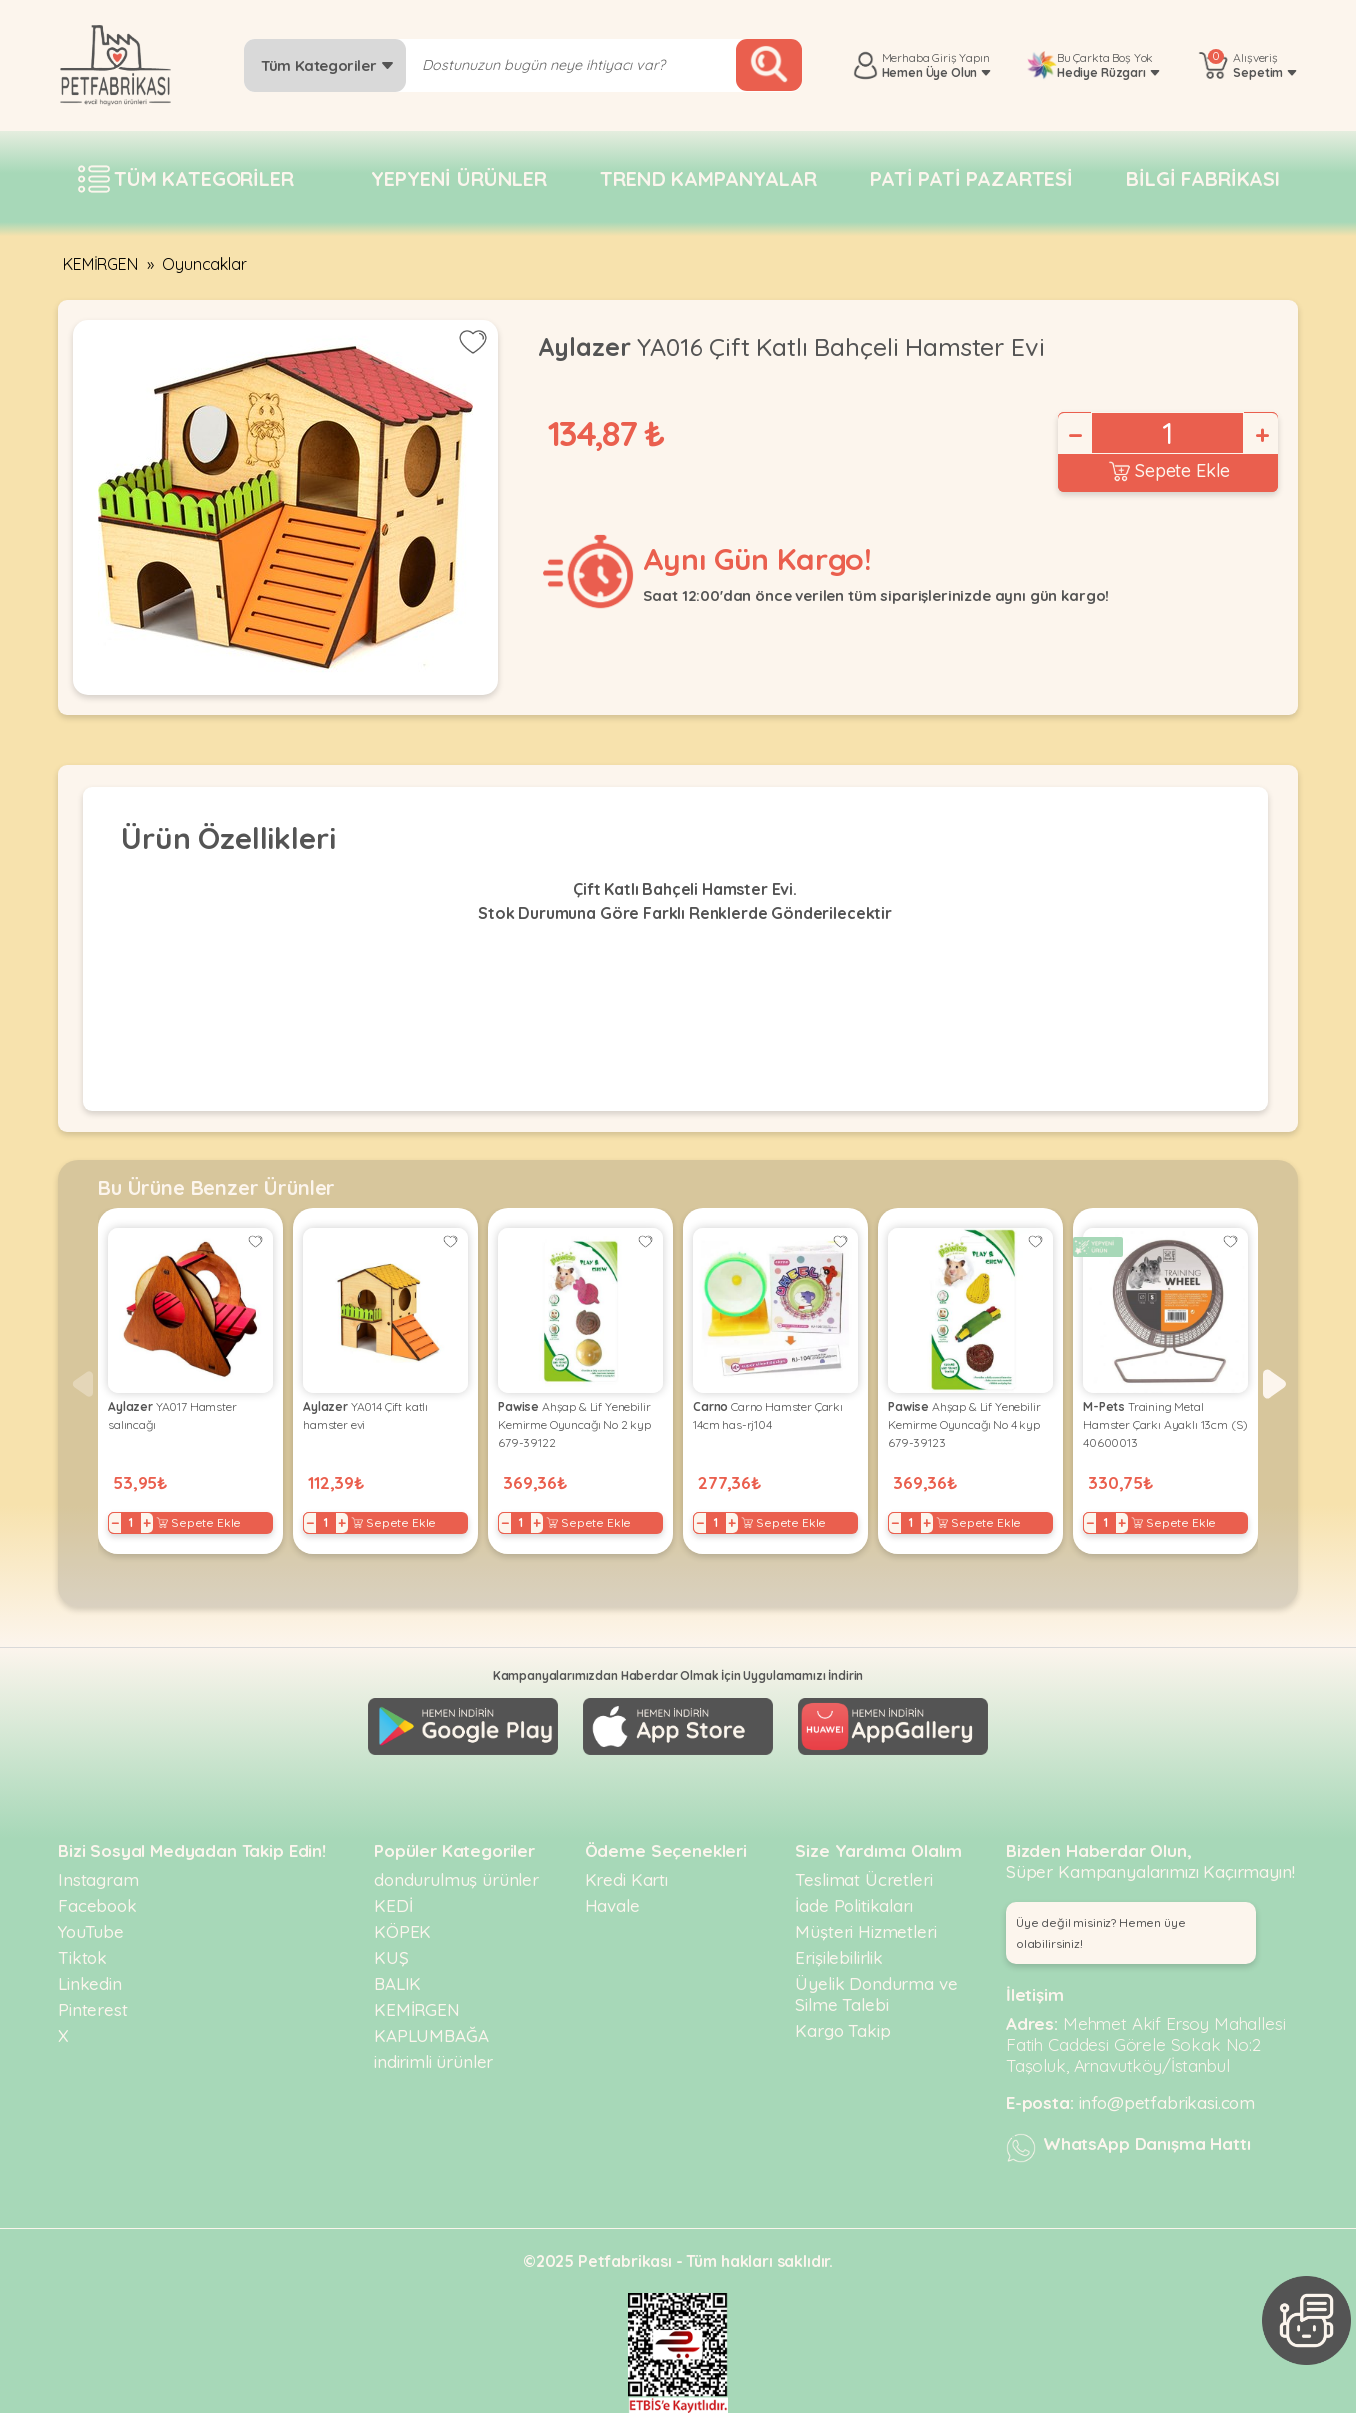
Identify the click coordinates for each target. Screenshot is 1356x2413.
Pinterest (93, 2009)
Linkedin (90, 1983)
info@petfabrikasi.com (1167, 2102)
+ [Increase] (1261, 435)
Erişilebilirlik (839, 1957)
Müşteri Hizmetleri (865, 1931)
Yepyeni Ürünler (459, 178)
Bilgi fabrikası (1203, 178)
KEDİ (393, 1905)
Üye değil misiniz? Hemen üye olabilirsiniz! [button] (1101, 1933)
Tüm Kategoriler (327, 65)
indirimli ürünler (433, 2061)
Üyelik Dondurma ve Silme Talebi (876, 1994)
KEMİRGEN (100, 264)
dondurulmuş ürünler (456, 1879)
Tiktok (82, 1957)
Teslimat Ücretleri (863, 1879)
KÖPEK (402, 1931)
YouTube (91, 1931)
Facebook (97, 1905)
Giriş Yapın (960, 57)
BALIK (397, 1983)
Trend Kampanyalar (708, 178)
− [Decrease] (1074, 435)
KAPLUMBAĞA (431, 2035)
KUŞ (391, 1957)
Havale (612, 1905)
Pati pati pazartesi (971, 178)
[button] (1274, 1384)
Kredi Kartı (626, 1879)
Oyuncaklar (204, 264)
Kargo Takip (842, 2030)
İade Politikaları (853, 1905)
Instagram (98, 1879)
